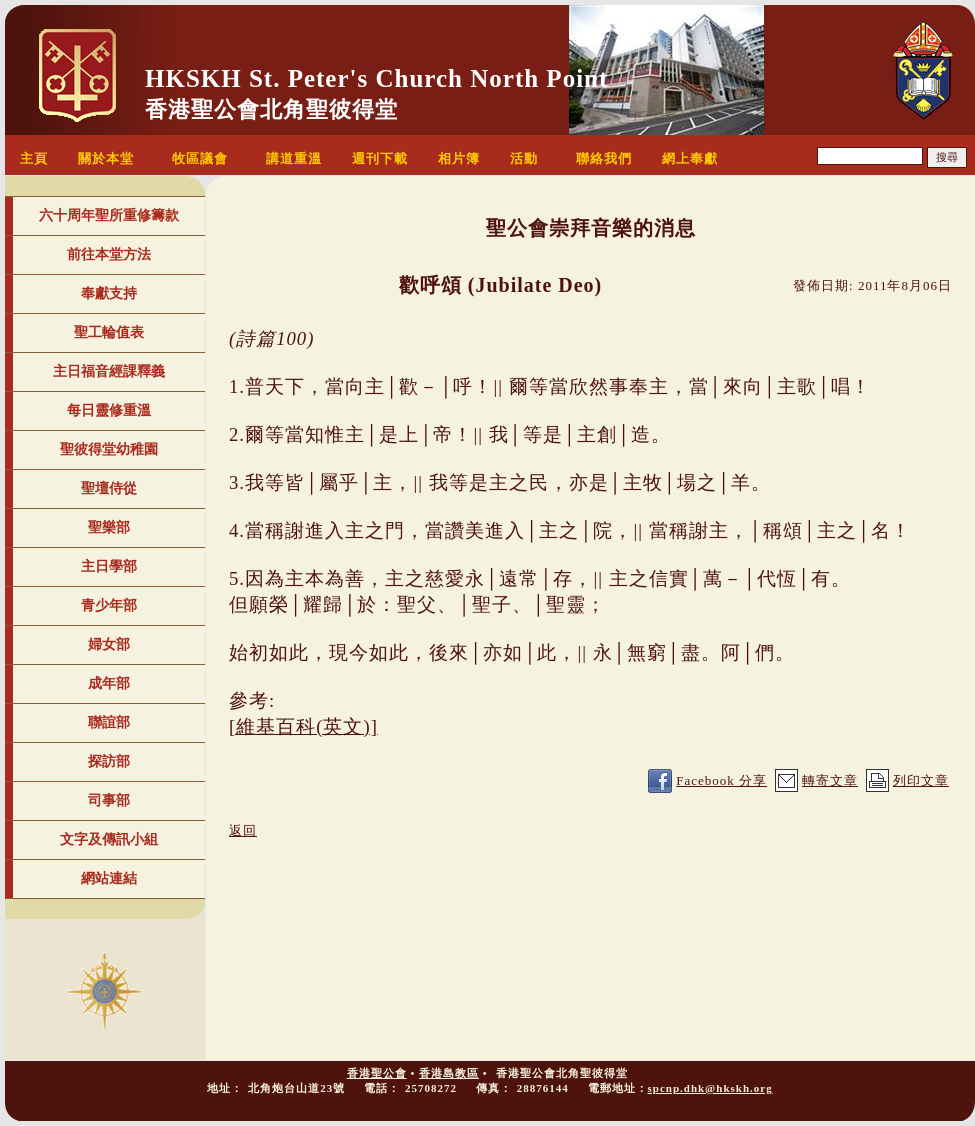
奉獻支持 (109, 293)
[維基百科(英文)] (303, 726)
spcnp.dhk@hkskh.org (710, 1088)
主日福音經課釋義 (109, 371)
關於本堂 (106, 158)
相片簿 (459, 158)
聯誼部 (109, 722)
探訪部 (109, 761)
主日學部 (109, 566)
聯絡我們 (604, 158)
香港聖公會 (377, 1073)
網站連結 (109, 878)
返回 (243, 830)
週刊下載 (380, 158)
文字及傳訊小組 (109, 839)
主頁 (34, 158)
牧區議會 (200, 158)
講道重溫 (294, 158)
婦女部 (109, 644)
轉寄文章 (830, 780)
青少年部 (109, 605)
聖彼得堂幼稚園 (109, 449)
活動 (524, 158)
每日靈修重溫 (109, 410)
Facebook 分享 (721, 780)
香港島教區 (449, 1073)
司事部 (109, 800)
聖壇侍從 (109, 488)
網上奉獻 (690, 158)
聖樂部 (109, 527)
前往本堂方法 (109, 254)
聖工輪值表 (109, 332)
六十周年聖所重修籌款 (109, 215)
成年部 (109, 683)
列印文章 (921, 780)
